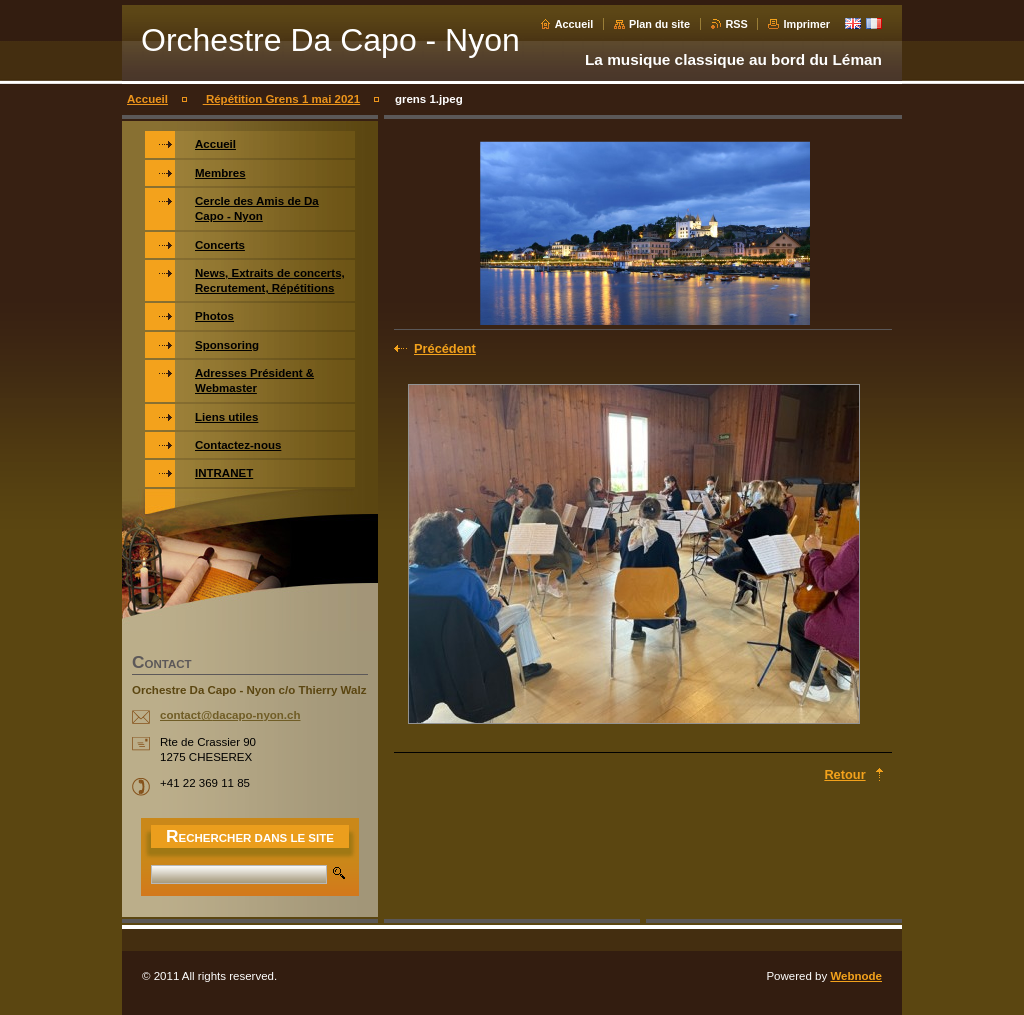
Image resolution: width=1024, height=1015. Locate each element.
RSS (737, 24)
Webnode (856, 976)
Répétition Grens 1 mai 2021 (281, 99)
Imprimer (806, 24)
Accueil (574, 24)
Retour (844, 774)
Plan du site (659, 24)
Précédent (445, 348)
